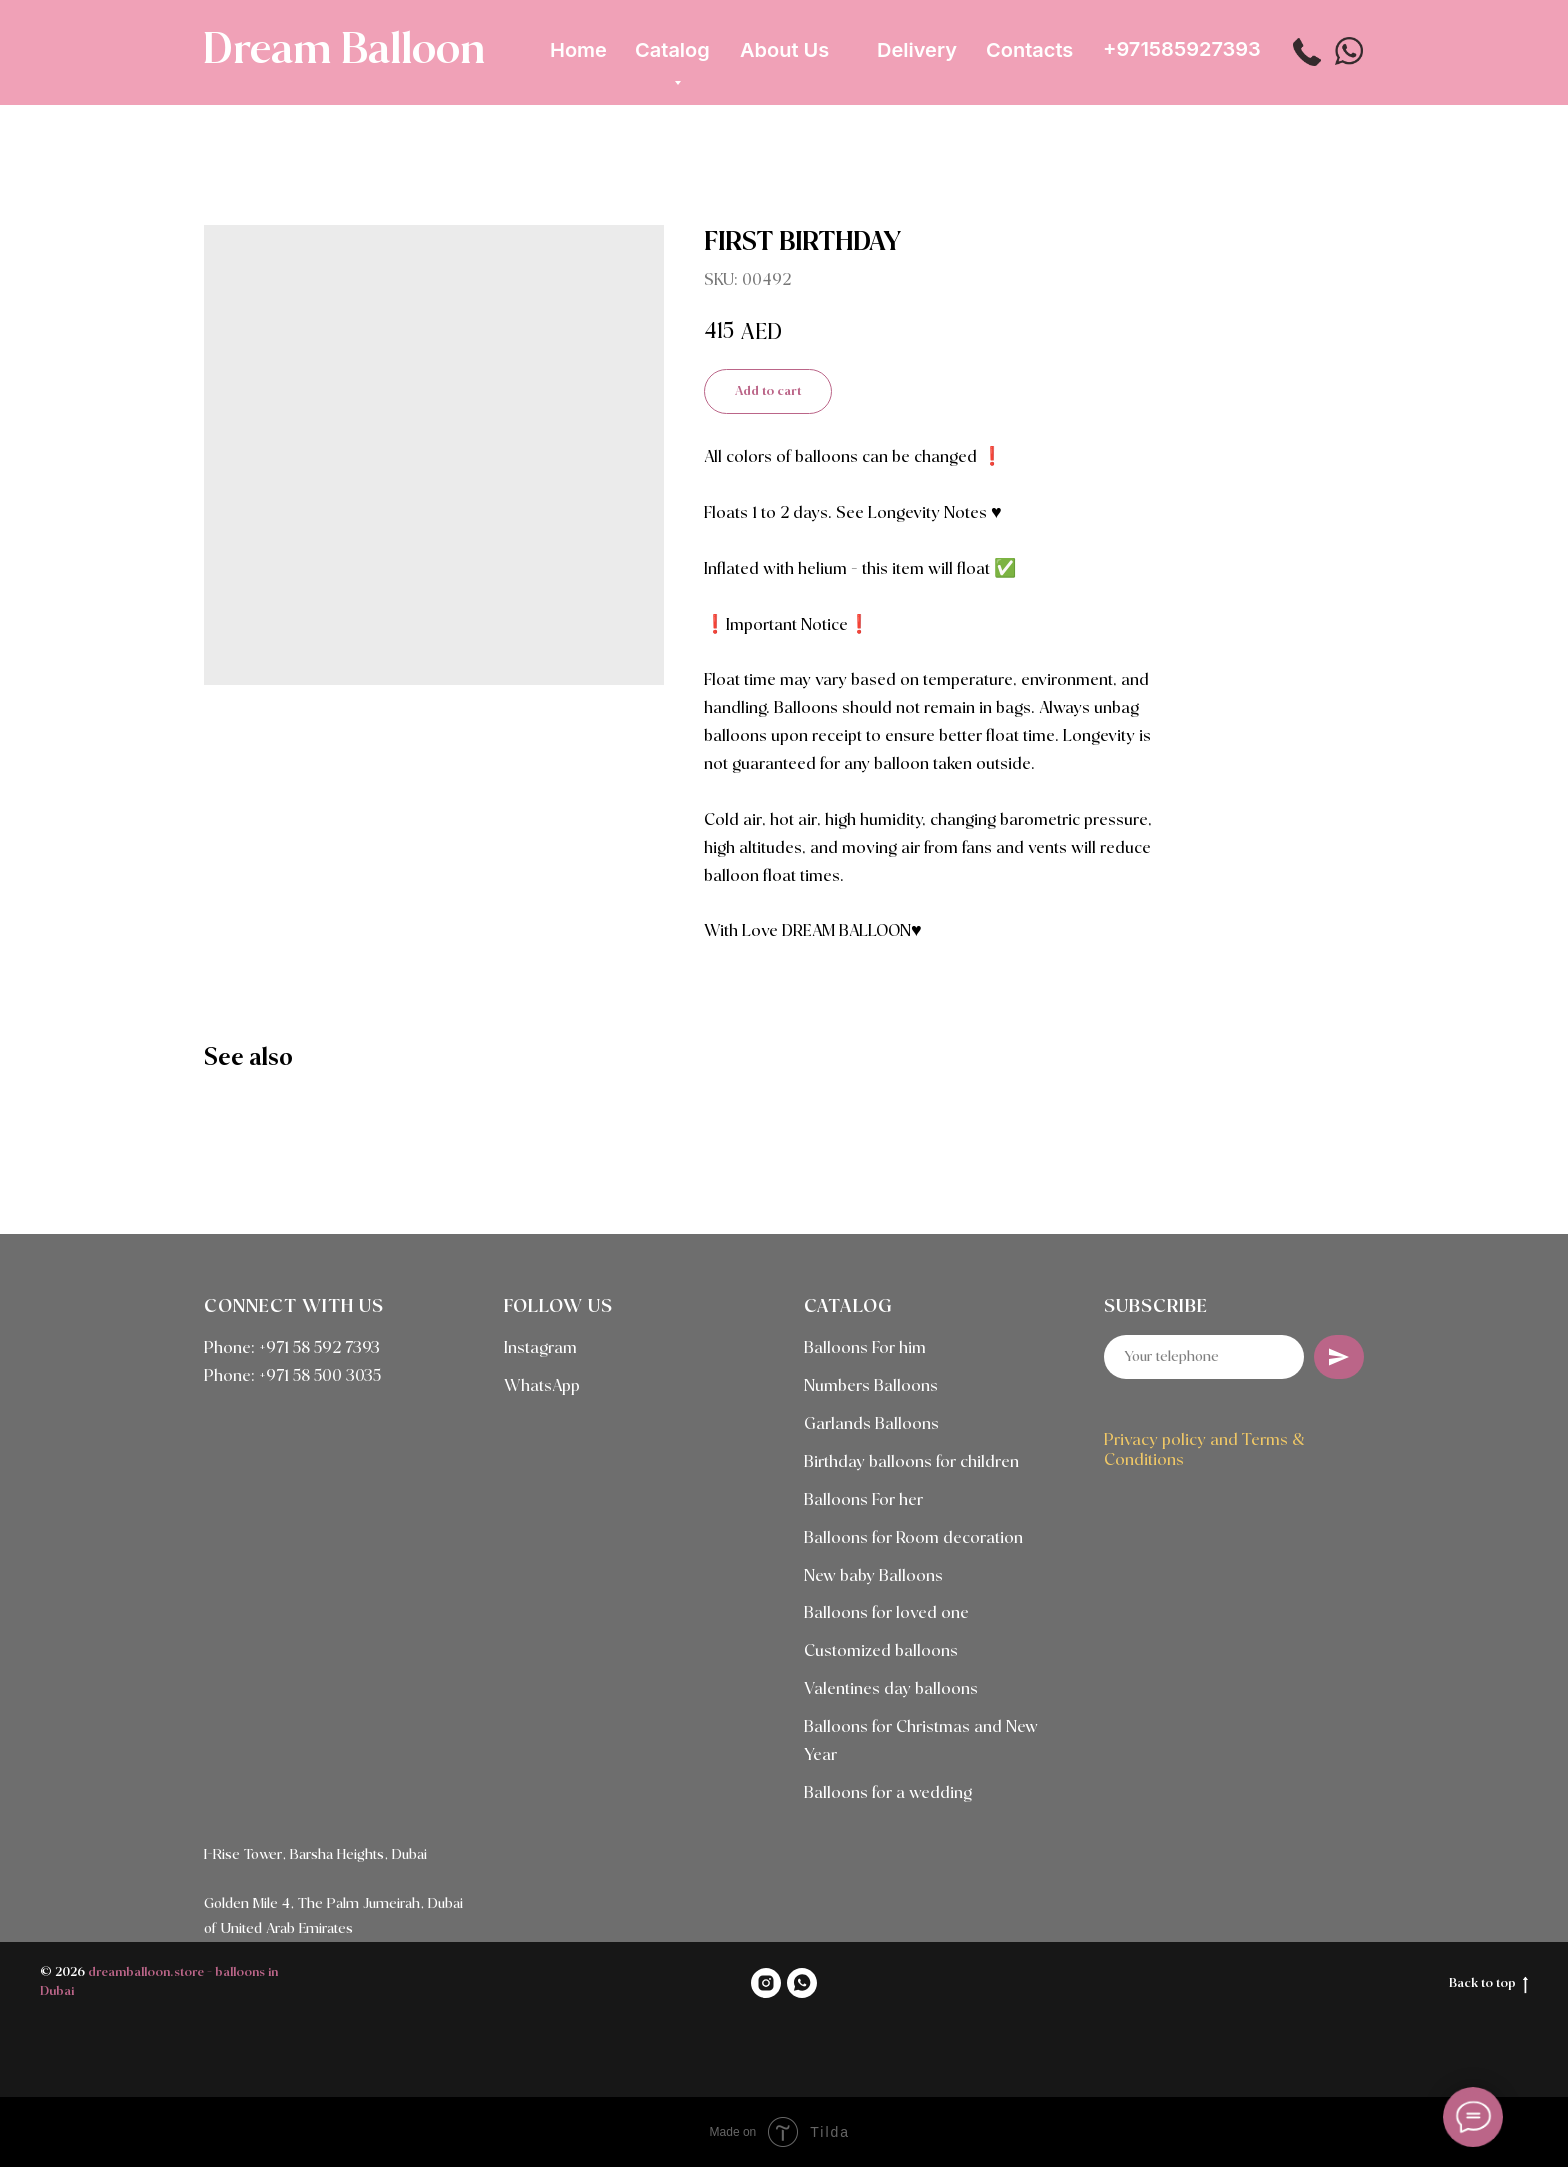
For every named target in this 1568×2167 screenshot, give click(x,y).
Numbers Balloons (871, 1386)
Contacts (1029, 50)
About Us (784, 50)
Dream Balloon (344, 51)
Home (578, 50)
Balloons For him (865, 1348)
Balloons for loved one (886, 1613)
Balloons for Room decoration (913, 1538)
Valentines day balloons (891, 1689)
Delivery (917, 50)
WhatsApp (542, 1386)
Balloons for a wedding (888, 1793)
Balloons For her (863, 1500)
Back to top (1488, 1985)
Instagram (540, 1348)
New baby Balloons (873, 1576)
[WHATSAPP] (802, 1983)
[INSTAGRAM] (766, 1983)
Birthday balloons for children (911, 1462)
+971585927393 (1182, 49)
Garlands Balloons (871, 1424)
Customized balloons (881, 1651)
